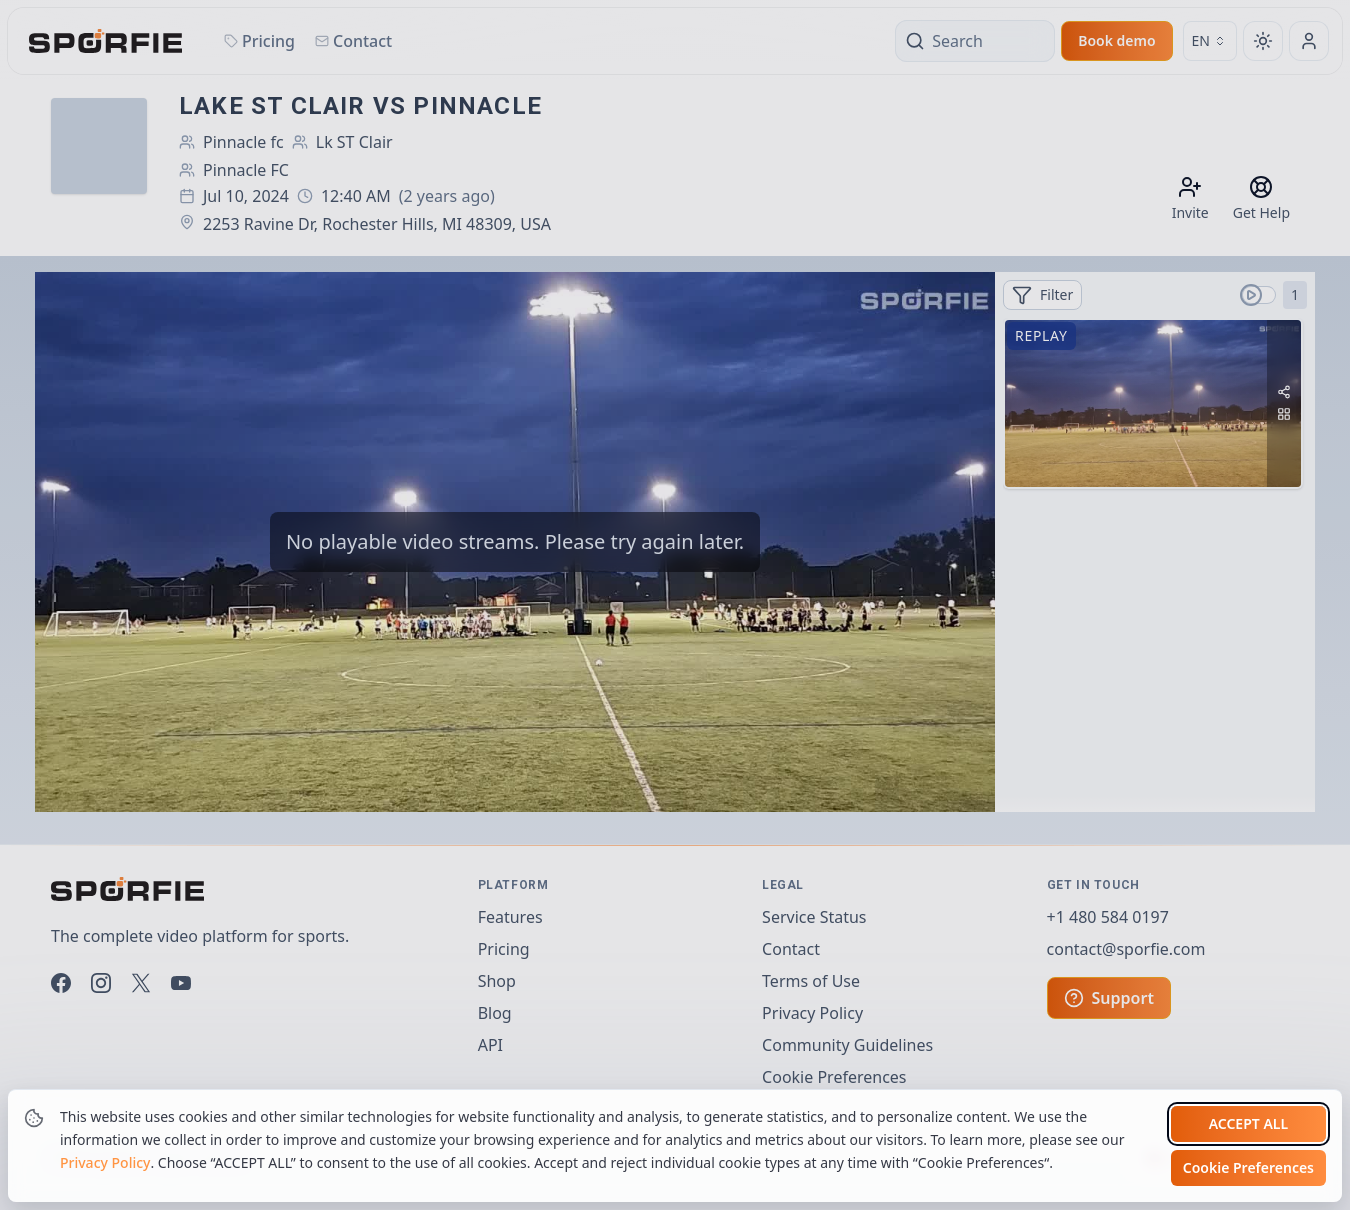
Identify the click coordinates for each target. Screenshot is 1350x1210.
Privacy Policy (105, 1162)
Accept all (1248, 1123)
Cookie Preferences (1248, 1167)
